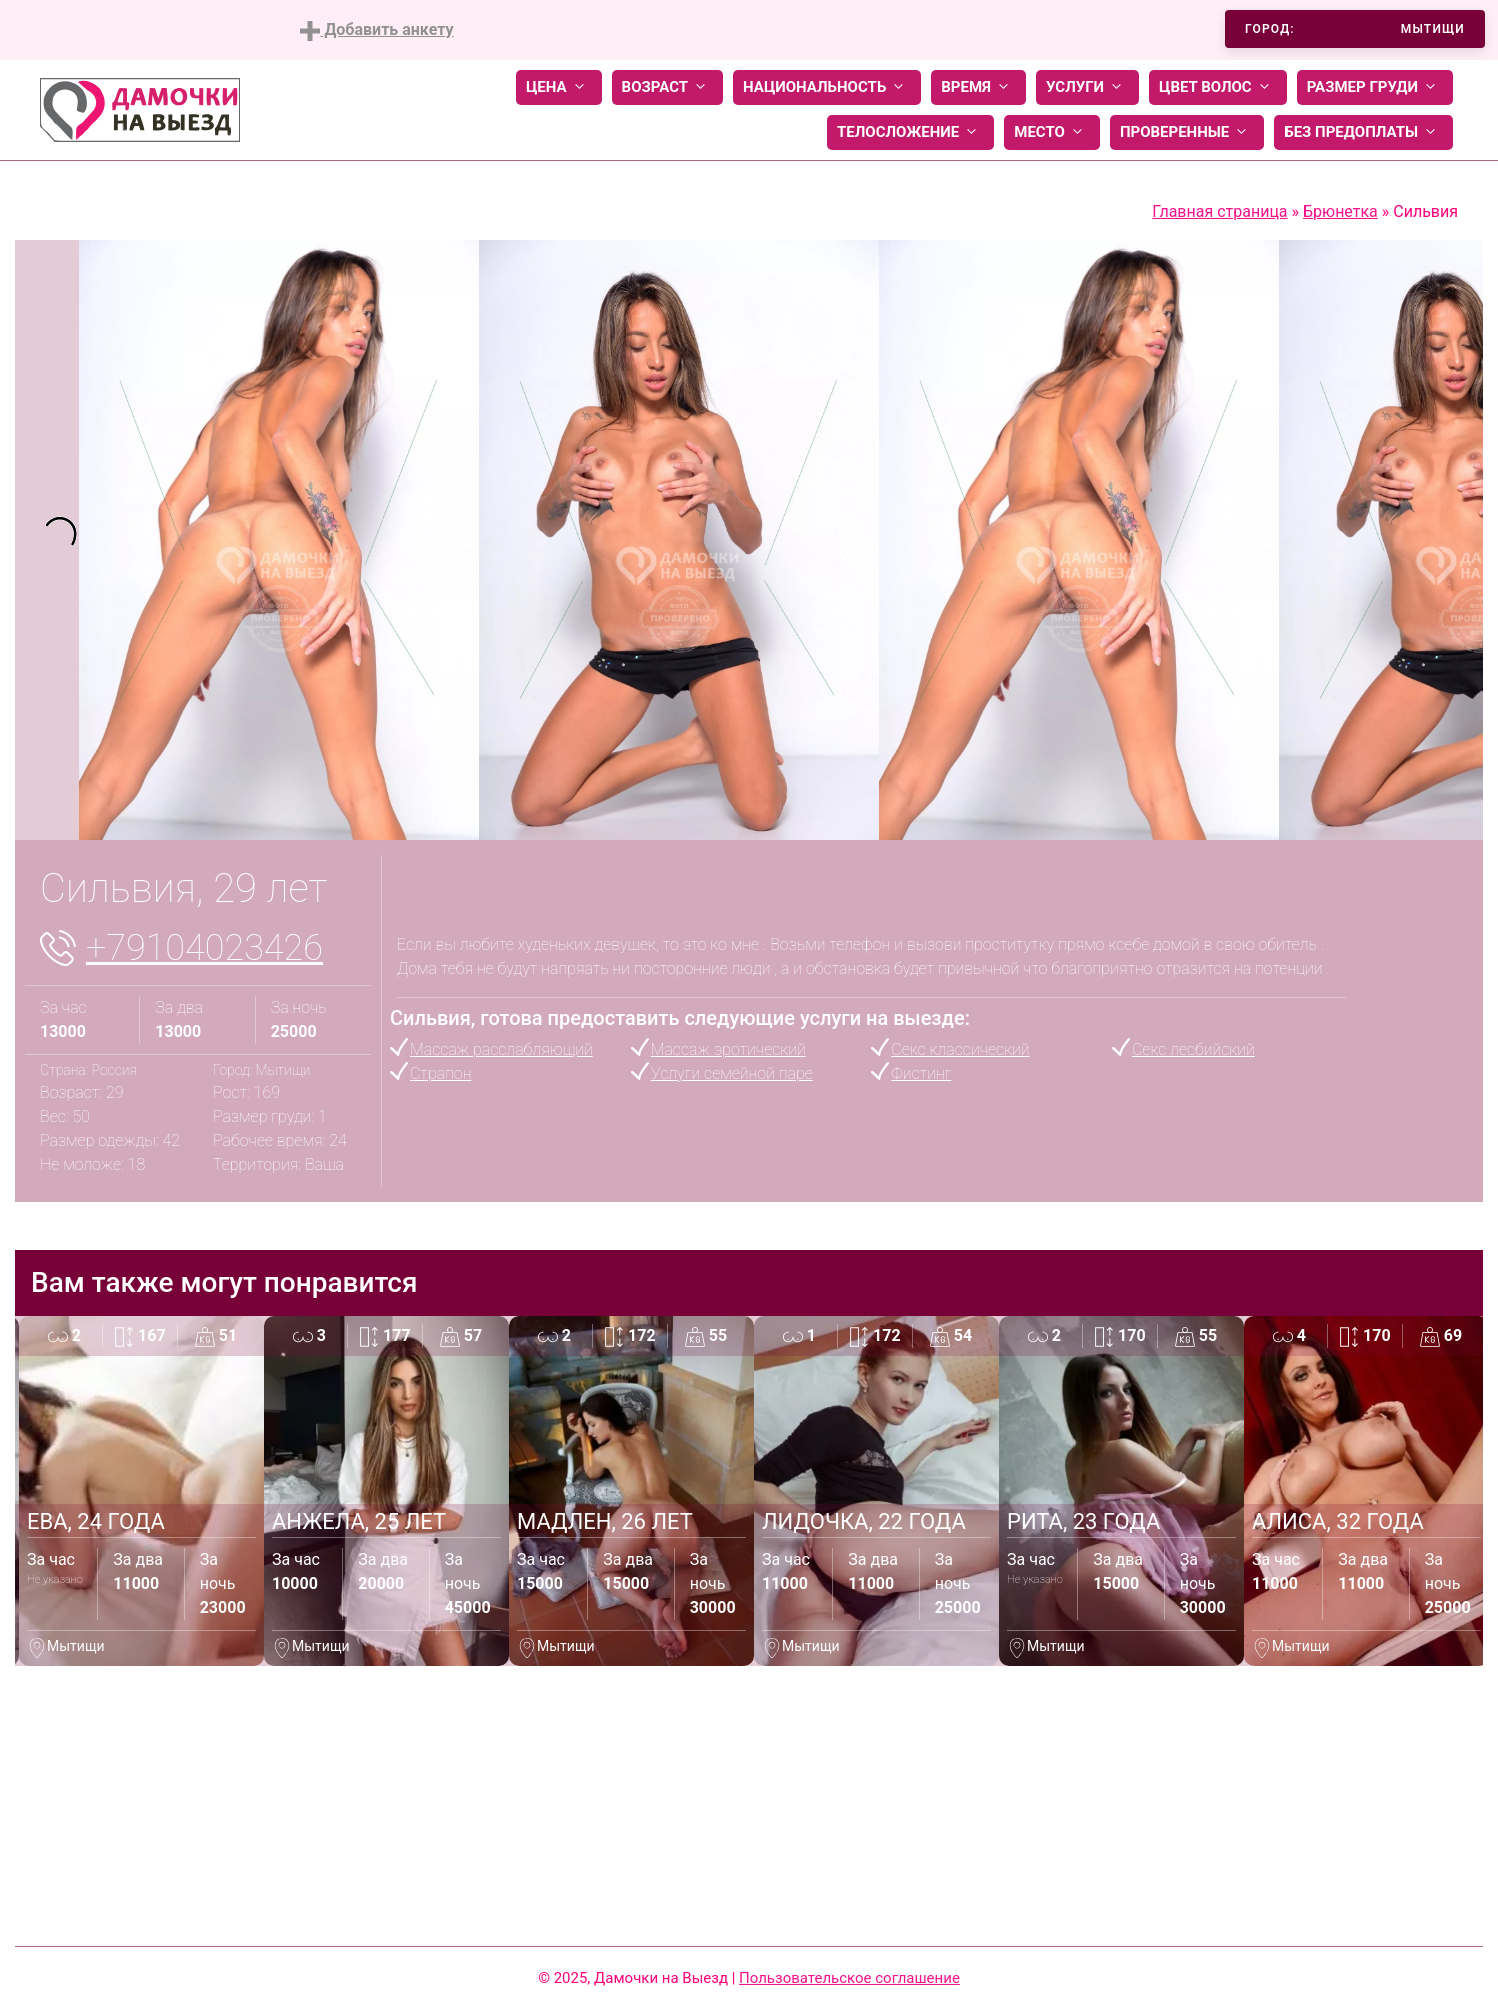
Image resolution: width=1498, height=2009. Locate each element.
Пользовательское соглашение (849, 1978)
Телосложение (910, 132)
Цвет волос (1218, 87)
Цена (559, 87)
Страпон (440, 1073)
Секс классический (960, 1049)
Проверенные (1187, 132)
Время (978, 87)
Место (1052, 132)
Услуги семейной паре (732, 1073)
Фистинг (921, 1073)
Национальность (827, 87)
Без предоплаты (1363, 132)
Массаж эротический (728, 1049)
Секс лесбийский (1193, 1049)
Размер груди (1375, 87)
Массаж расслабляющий (501, 1049)
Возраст (667, 87)
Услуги (1087, 87)
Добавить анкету (376, 30)
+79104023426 (204, 948)
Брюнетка (1340, 211)
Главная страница (1219, 211)
